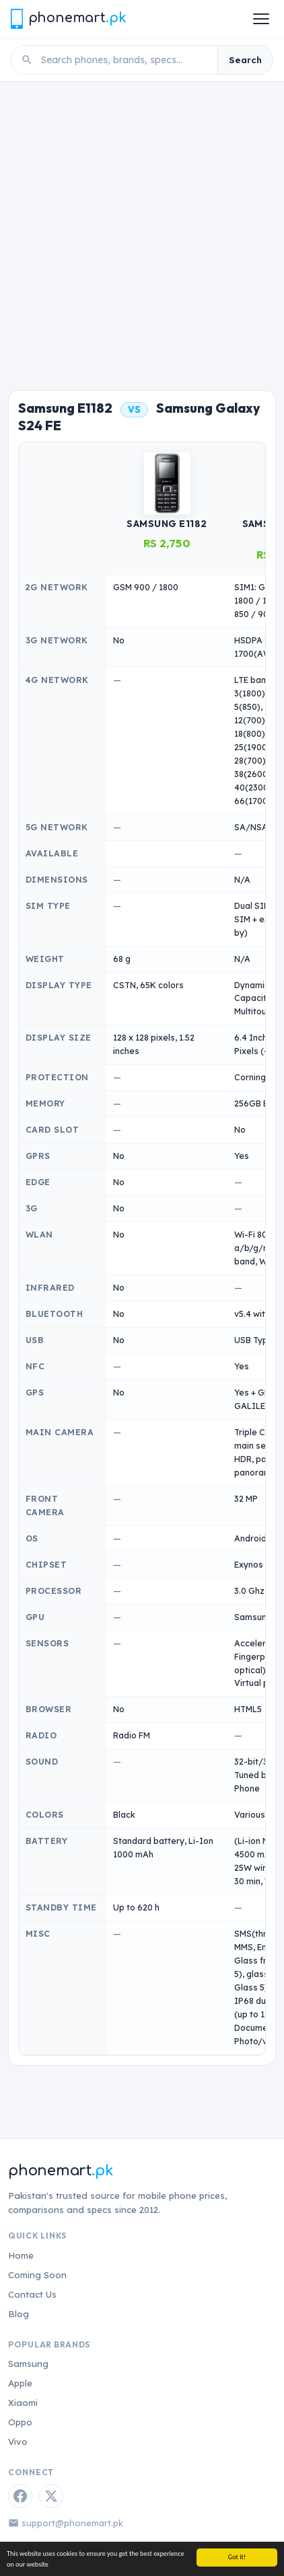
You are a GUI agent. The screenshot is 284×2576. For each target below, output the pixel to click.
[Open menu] (261, 19)
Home (21, 2255)
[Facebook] (20, 2496)
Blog (18, 2313)
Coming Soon (37, 2274)
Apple (20, 2383)
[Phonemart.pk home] (68, 18)
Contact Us (32, 2294)
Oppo (20, 2422)
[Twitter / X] (51, 2496)
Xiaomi (23, 2402)
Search (245, 59)
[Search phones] (125, 60)
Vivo (18, 2441)
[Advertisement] (142, 230)
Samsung (28, 2363)
